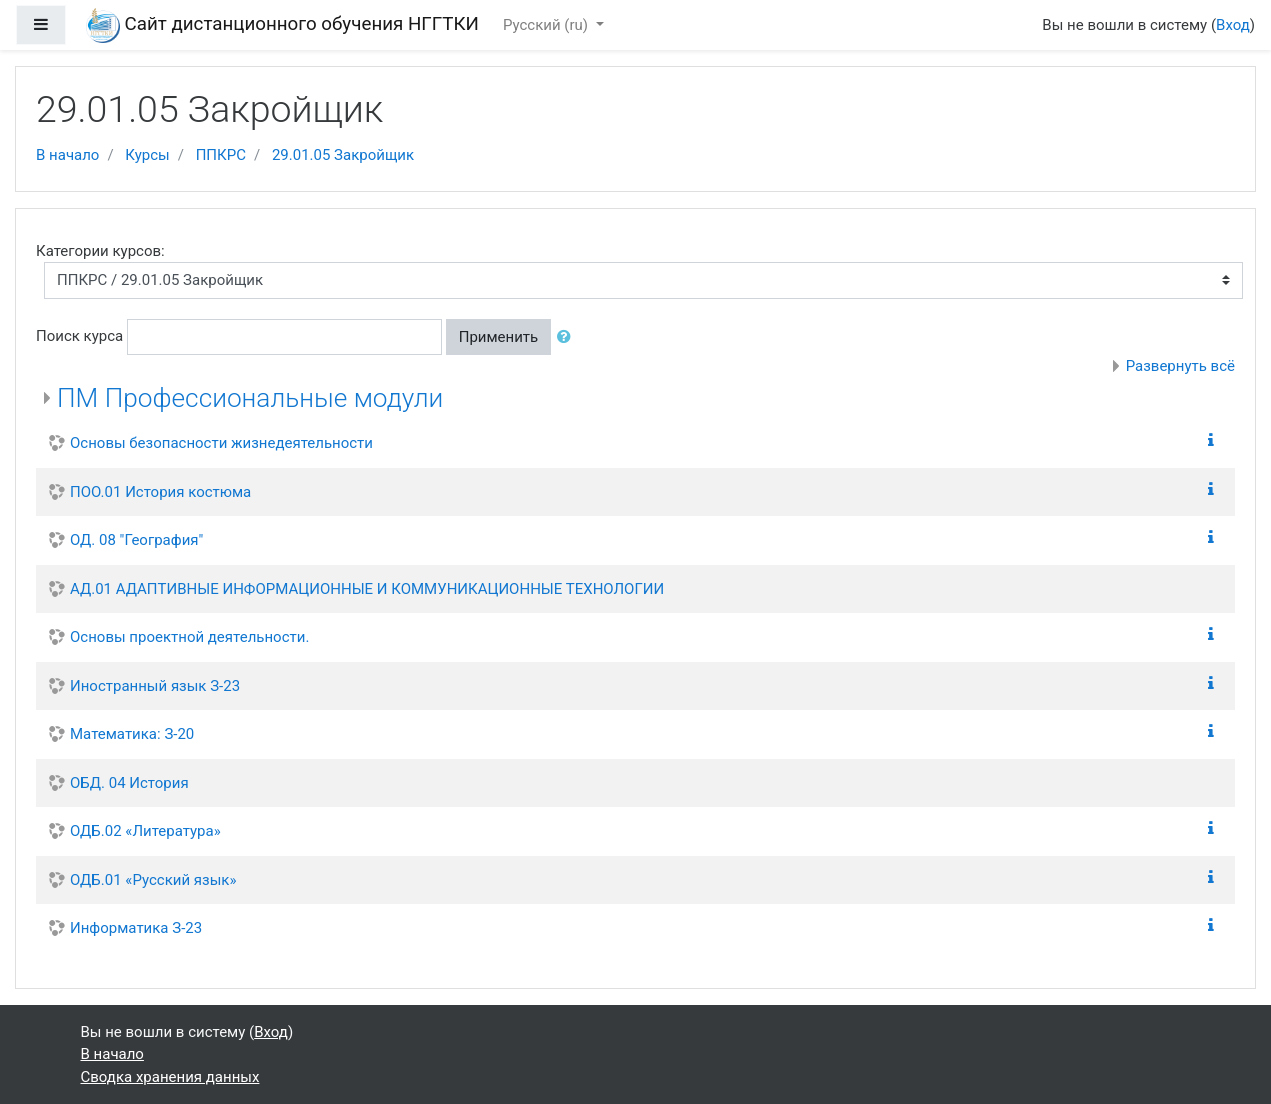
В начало (67, 155)
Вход (1233, 25)
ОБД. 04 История (129, 783)
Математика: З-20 (132, 734)
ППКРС (221, 155)
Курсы (147, 155)
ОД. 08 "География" (136, 540)
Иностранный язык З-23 (155, 686)
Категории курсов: (100, 251)
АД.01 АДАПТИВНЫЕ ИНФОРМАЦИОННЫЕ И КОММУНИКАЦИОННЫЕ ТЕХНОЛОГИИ (367, 589)
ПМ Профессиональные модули (250, 398)
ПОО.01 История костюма (160, 492)
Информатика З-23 (136, 928)
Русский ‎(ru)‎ (547, 25)
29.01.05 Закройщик (343, 155)
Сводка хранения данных (170, 1077)
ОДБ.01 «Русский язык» (153, 880)
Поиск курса (79, 336)
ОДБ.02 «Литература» (145, 831)
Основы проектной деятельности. (189, 637)
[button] (568, 337)
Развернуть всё (1180, 366)
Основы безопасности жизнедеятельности (221, 443)
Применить (499, 337)
